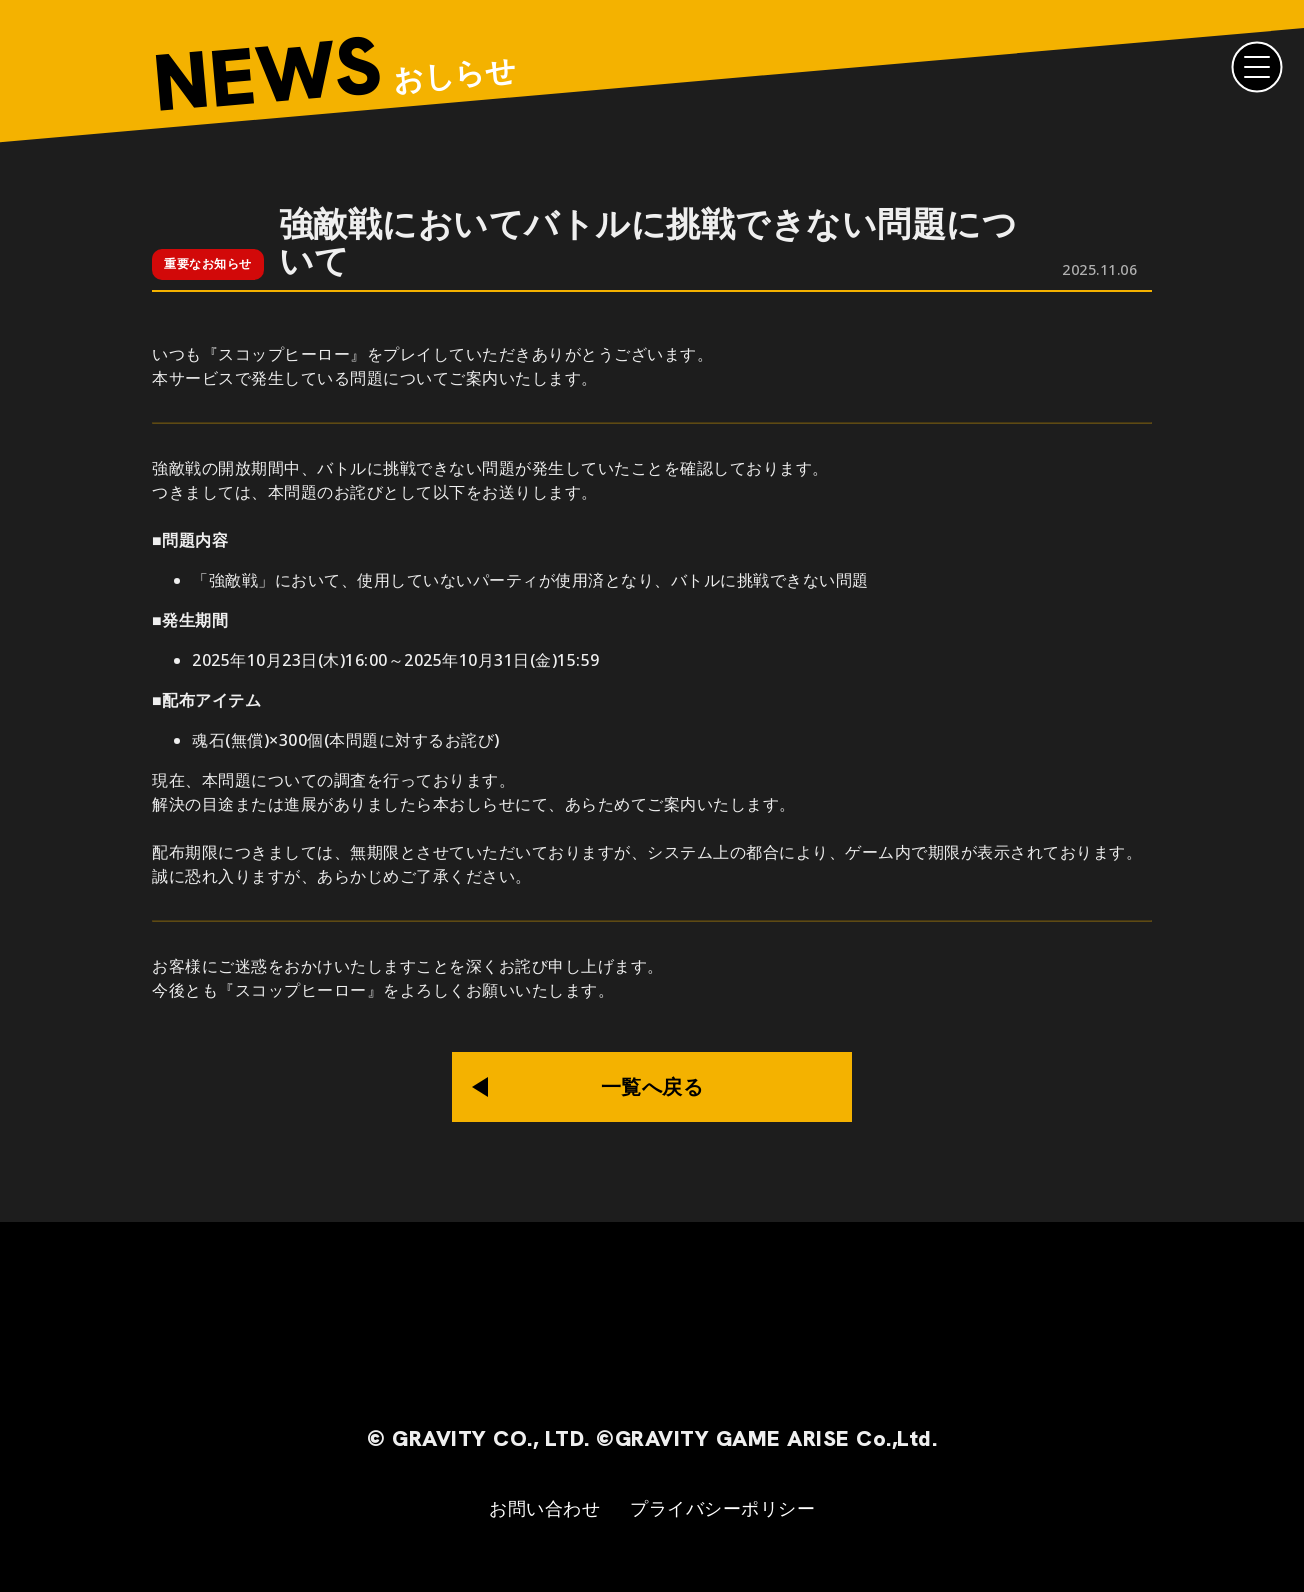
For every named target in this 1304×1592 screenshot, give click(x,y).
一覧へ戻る (652, 1086)
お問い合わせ (544, 1508)
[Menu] (1257, 67)
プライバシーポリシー (722, 1508)
